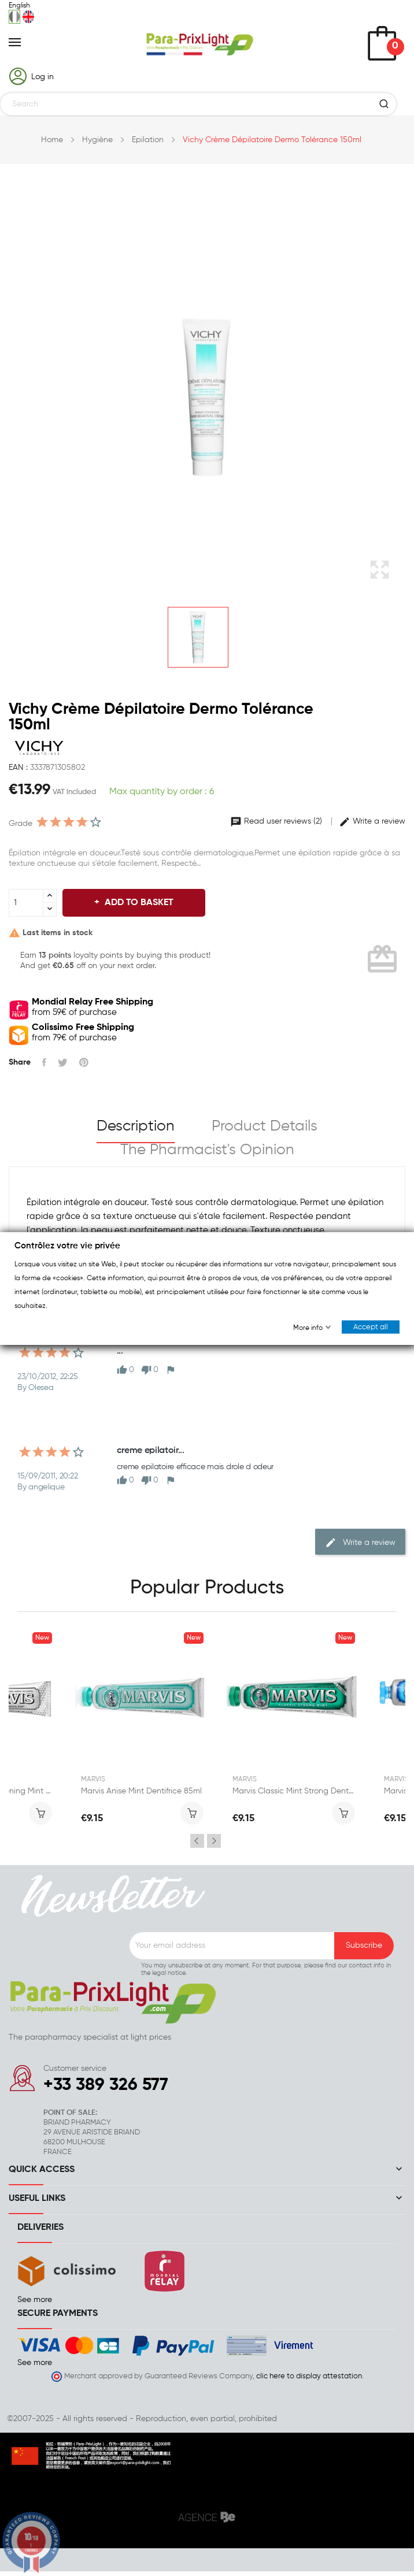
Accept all (370, 1326)
